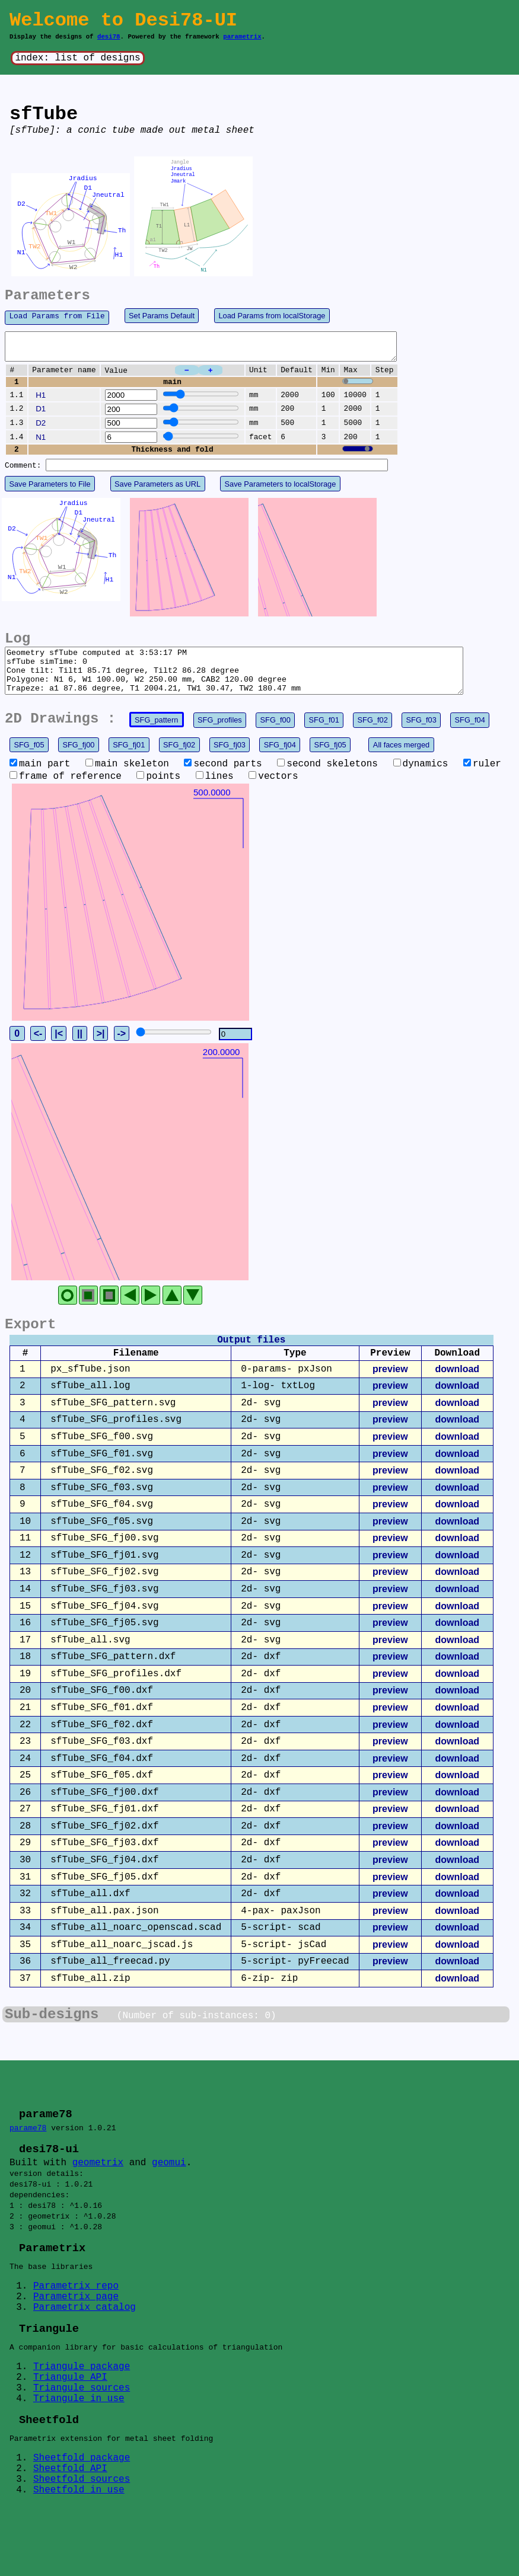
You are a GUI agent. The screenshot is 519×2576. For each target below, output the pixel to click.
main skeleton (127, 778)
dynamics (420, 778)
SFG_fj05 (330, 759)
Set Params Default (162, 315)
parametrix (242, 36)
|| (79, 1048)
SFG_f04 (470, 734)
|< (59, 1048)
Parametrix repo (76, 2307)
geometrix (97, 2178)
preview (390, 1383)
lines (215, 790)
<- (38, 1048)
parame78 (27, 2142)
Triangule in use (79, 2421)
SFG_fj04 (280, 759)
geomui (169, 2178)
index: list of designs (77, 58)
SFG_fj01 (129, 759)
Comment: (23, 470)
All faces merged (401, 759)
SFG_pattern (156, 734)
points (158, 790)
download (457, 1383)
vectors (273, 790)
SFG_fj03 (230, 759)
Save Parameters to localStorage (280, 489)
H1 (41, 400)
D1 (41, 414)
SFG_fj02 (179, 759)
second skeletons (327, 778)
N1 (41, 442)
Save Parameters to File (49, 489)
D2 (41, 428)
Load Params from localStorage (271, 315)
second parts (223, 778)
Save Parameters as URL (157, 489)
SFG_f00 (275, 734)
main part (39, 778)
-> (121, 1048)
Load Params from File (56, 316)
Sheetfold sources (81, 2503)
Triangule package (81, 2389)
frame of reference (65, 790)
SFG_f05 (29, 759)
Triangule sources (81, 2410)
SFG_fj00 (78, 759)
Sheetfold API (70, 2493)
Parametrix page (76, 2317)
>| (101, 1048)
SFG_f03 (421, 734)
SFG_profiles (220, 734)
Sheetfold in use (79, 2514)
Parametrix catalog (84, 2328)
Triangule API (70, 2400)
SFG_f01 (324, 734)
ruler (482, 778)
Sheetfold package (81, 2482)
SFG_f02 (373, 734)
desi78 (108, 36)
